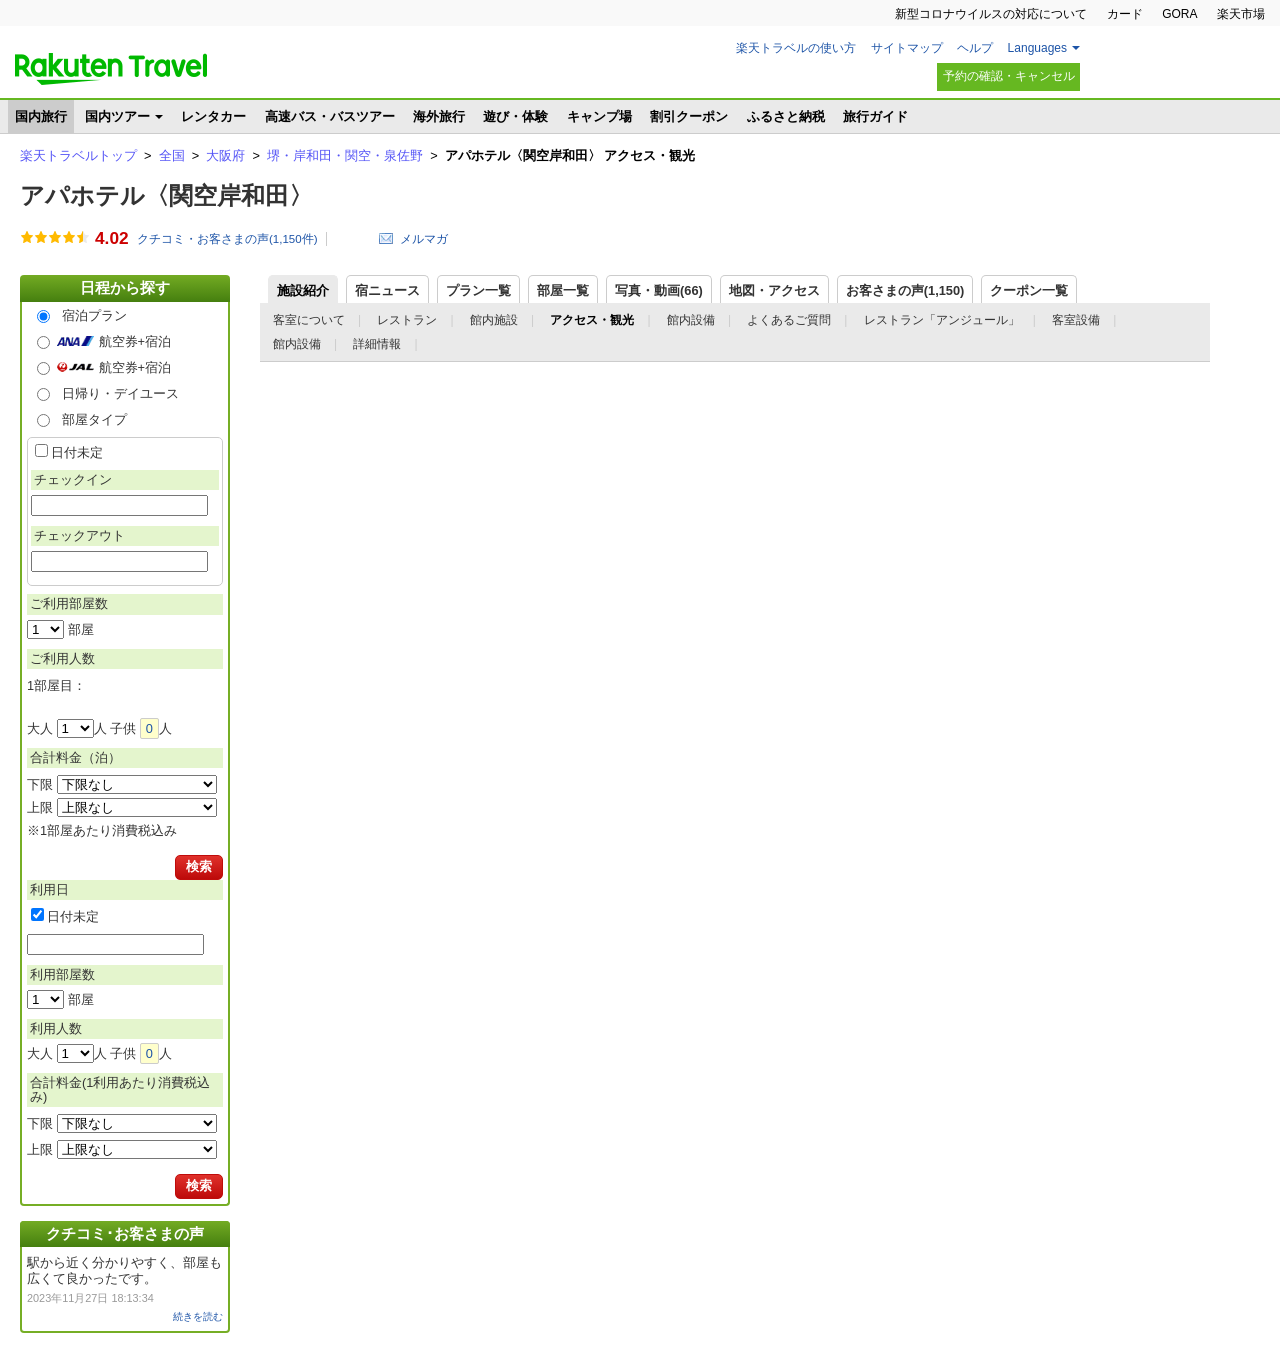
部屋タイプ (94, 419)
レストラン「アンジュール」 (942, 320)
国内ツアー (117, 116)
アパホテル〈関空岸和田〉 (166, 195)
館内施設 (494, 320)
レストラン (407, 320)
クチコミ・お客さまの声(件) (227, 239)
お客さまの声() (905, 290)
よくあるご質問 (789, 320)
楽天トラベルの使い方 (796, 48)
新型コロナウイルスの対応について (991, 14)
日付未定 (77, 452)
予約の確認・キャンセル (1009, 76)
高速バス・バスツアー (330, 116)
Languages (1037, 48)
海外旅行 (439, 116)
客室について (309, 320)
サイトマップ (907, 48)
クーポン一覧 (1029, 290)
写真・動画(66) (659, 290)
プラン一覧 (478, 290)
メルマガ (424, 239)
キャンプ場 (599, 116)
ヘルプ (975, 48)
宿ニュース (387, 290)
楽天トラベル (111, 69)
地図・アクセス (774, 290)
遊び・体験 (515, 116)
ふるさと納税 (786, 116)
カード (1125, 14)
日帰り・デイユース (120, 393)
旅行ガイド (875, 116)
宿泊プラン (94, 315)
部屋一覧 (563, 290)
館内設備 (691, 320)
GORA (1179, 14)
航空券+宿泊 (135, 341)
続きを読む (198, 1316)
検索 (199, 866)
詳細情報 (377, 344)
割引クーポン (689, 116)
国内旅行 (41, 116)
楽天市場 (1241, 14)
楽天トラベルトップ (78, 155)
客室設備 (1076, 320)
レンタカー (213, 116)
